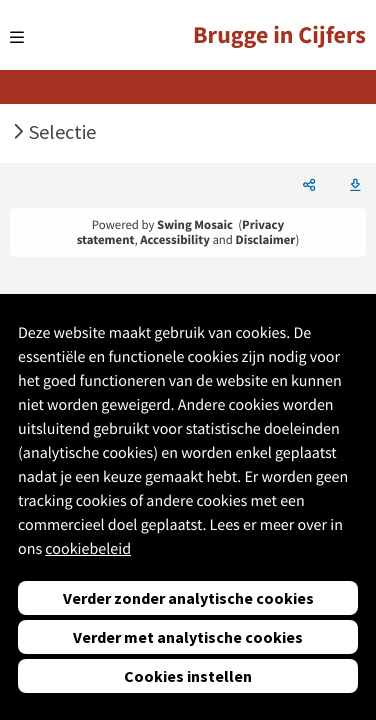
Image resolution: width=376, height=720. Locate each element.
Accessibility (175, 240)
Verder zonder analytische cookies (188, 598)
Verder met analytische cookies (188, 637)
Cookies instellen (188, 676)
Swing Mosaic (195, 225)
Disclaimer (266, 240)
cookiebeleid (88, 549)
